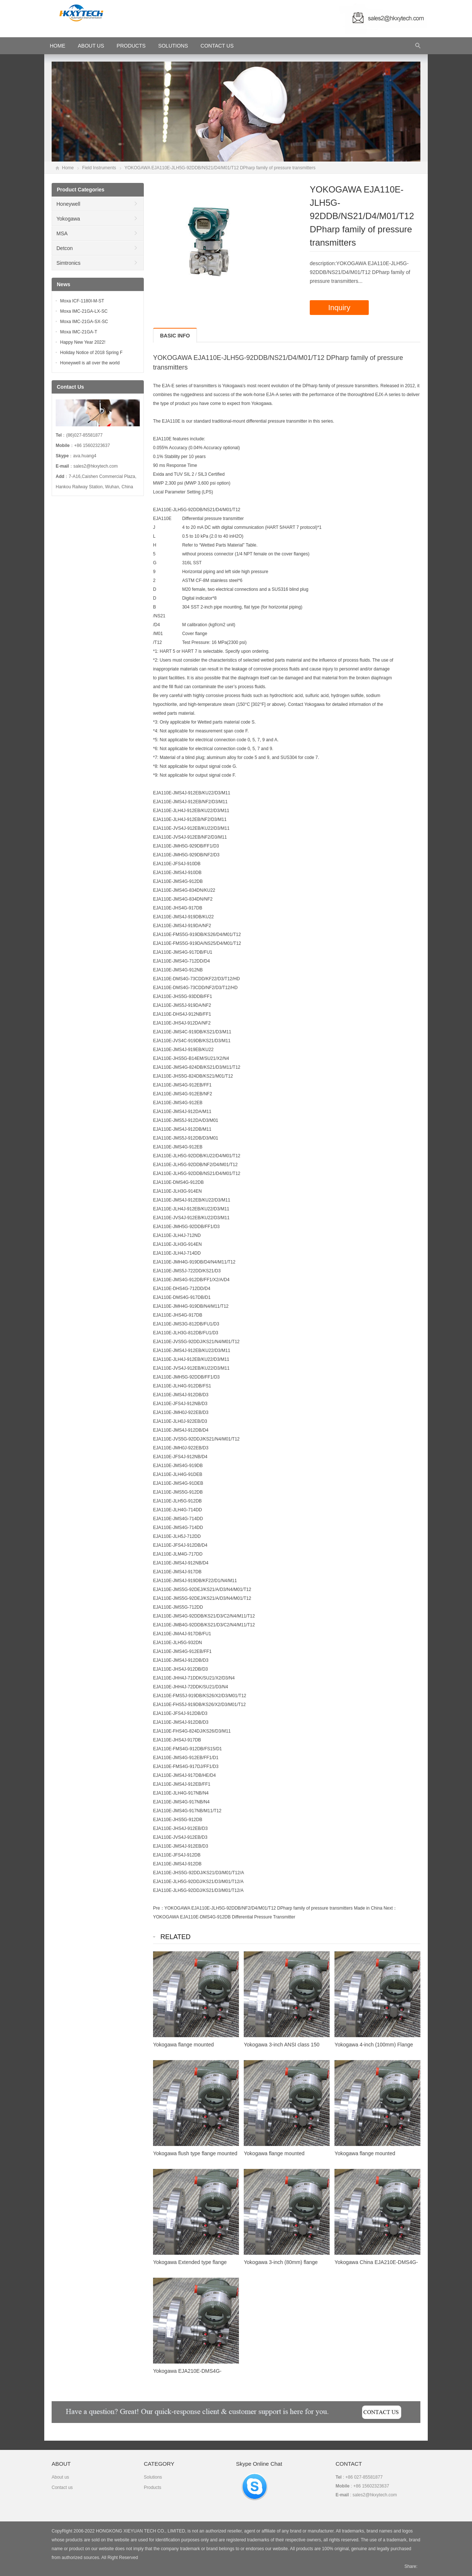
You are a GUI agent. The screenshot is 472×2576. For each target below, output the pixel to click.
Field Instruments (99, 167)
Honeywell (68, 204)
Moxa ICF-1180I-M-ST (82, 301)
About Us (91, 46)
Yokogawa (68, 219)
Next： (390, 1908)
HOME (57, 46)
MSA (61, 233)
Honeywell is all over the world (89, 362)
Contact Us (217, 46)
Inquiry (339, 308)
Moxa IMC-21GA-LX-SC (84, 311)
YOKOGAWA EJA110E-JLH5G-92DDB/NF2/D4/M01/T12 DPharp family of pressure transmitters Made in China (273, 1908)
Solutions (173, 46)
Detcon (64, 248)
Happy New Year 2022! (82, 342)
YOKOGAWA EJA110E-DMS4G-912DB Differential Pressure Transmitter (224, 1917)
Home (68, 167)
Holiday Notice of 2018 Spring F (91, 352)
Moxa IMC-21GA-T (78, 331)
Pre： (158, 1908)
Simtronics (68, 263)
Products (131, 46)
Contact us (62, 2487)
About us (60, 2477)
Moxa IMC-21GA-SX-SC (84, 321)
